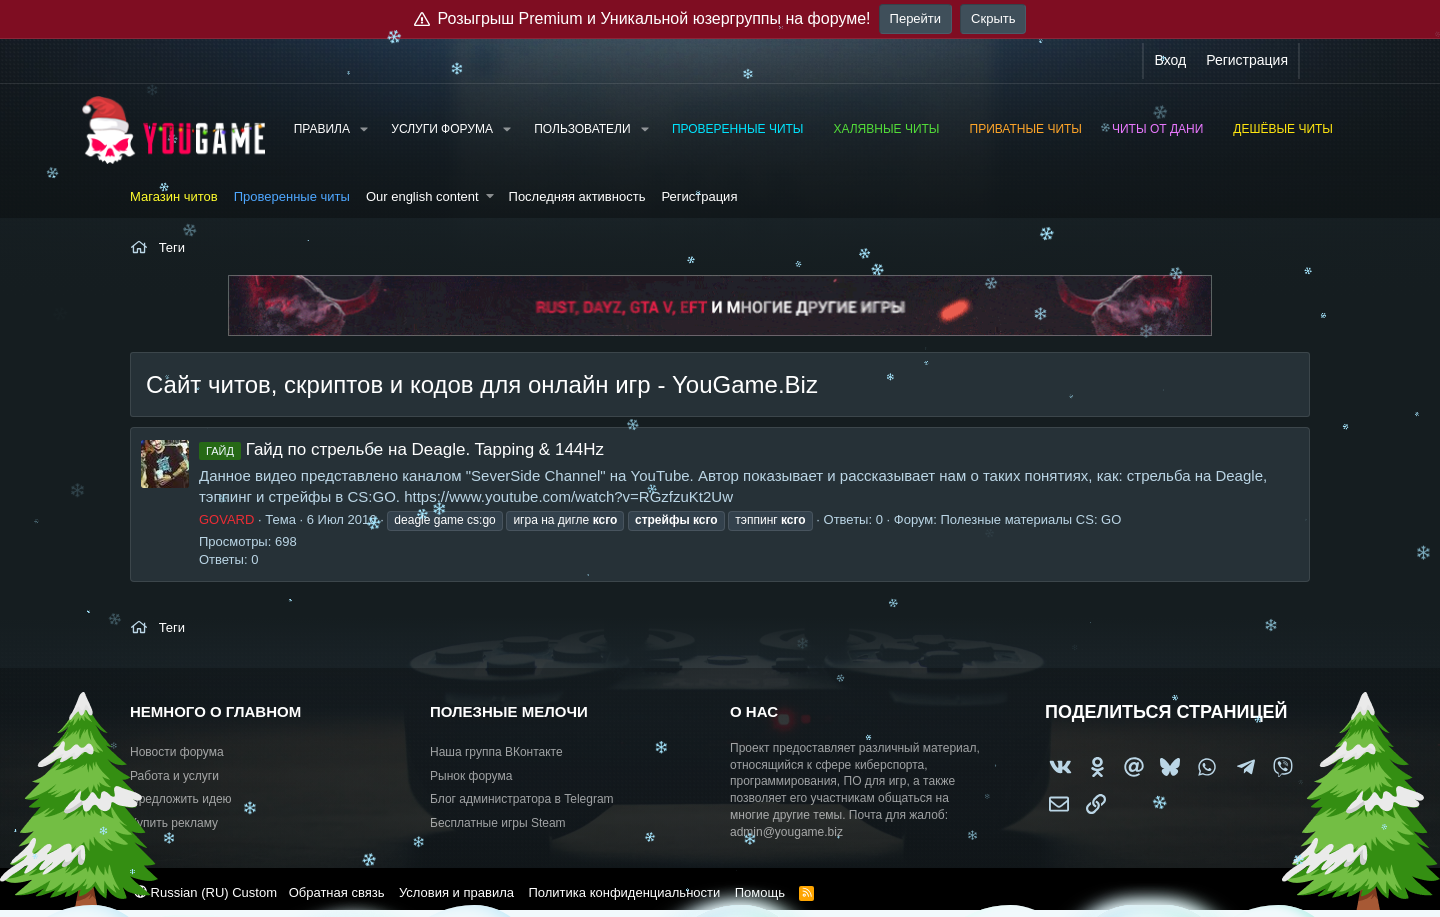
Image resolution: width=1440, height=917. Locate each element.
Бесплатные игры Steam (498, 823)
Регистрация (699, 196)
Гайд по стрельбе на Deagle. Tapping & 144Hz (401, 449)
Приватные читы (1026, 129)
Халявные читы (886, 129)
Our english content (422, 196)
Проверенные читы (738, 129)
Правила (322, 129)
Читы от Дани (1157, 129)
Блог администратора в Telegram (522, 799)
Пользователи (582, 129)
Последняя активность (577, 196)
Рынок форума (471, 776)
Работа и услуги (174, 776)
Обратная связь (337, 892)
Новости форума (177, 752)
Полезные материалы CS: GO (1031, 519)
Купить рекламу (174, 823)
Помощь (760, 892)
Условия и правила (456, 892)
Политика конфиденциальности (624, 892)
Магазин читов (174, 196)
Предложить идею (181, 799)
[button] (364, 129)
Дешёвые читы (1283, 129)
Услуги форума (442, 129)
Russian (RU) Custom (205, 892)
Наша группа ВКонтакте (496, 752)
